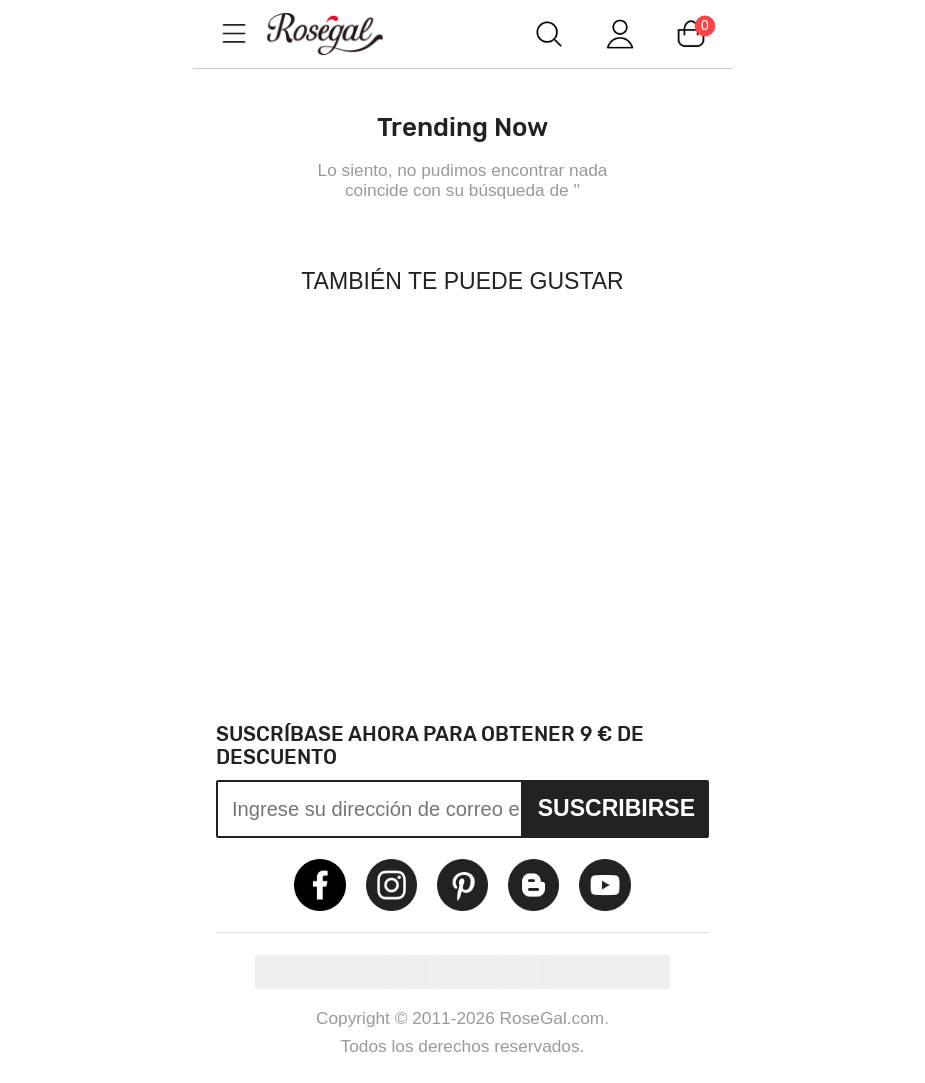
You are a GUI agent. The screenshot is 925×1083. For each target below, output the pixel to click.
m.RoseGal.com (343, 33)
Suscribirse (616, 808)
